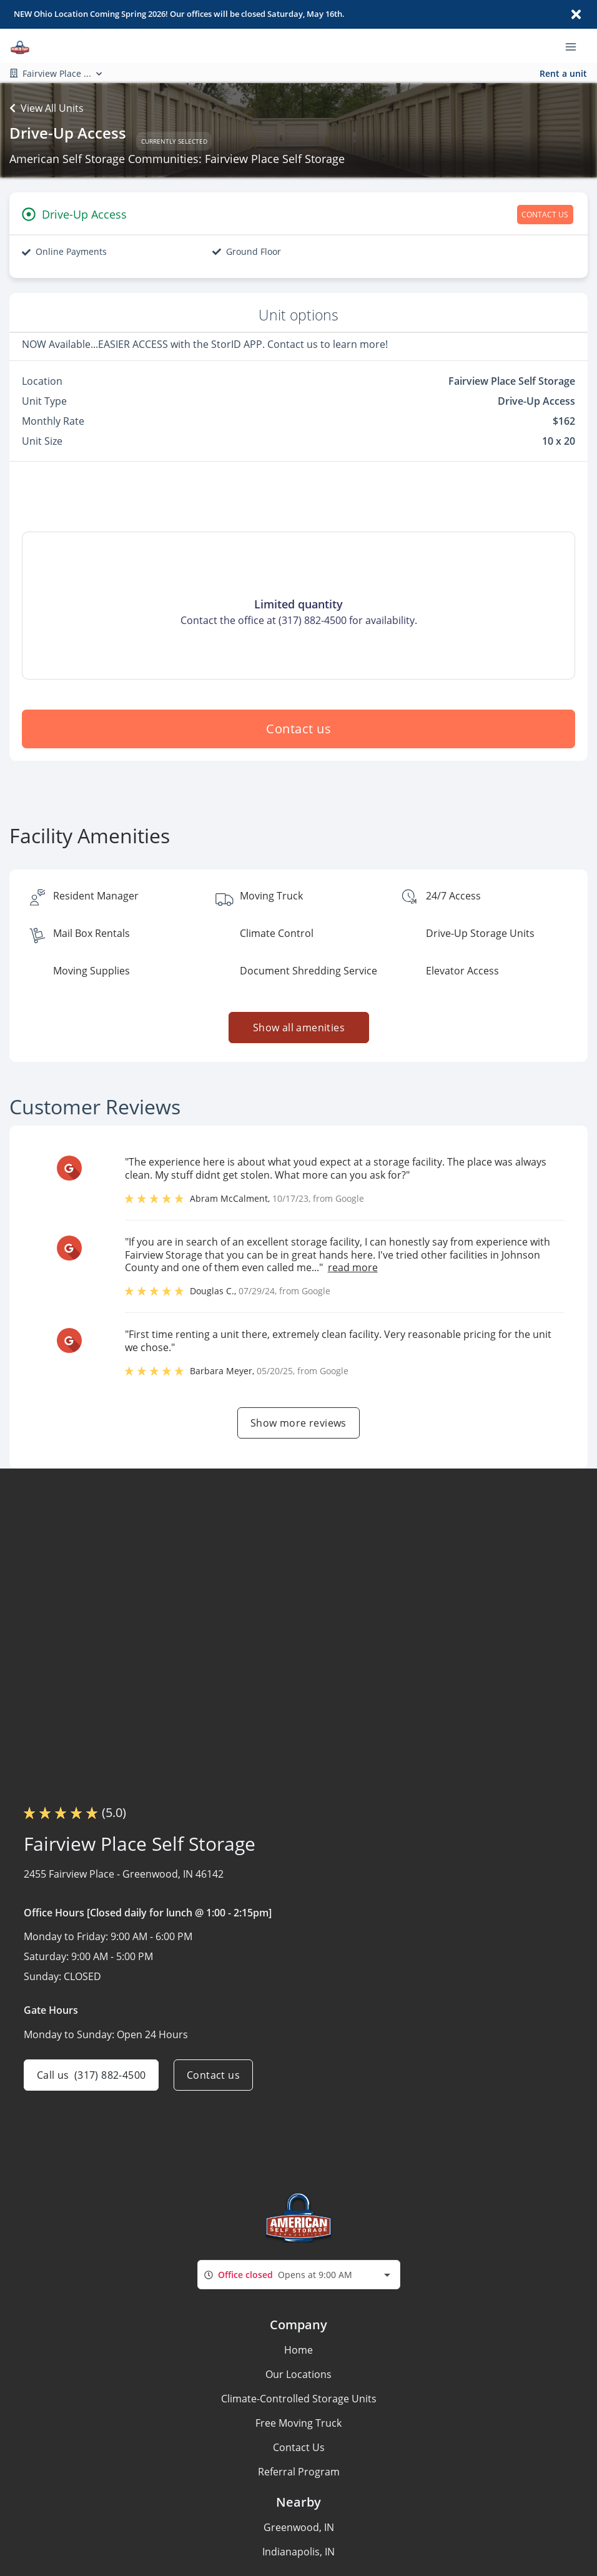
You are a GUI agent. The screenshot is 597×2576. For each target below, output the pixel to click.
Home (298, 2350)
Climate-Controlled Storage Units (299, 2398)
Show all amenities (298, 1027)
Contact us (298, 728)
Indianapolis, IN (298, 2552)
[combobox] (298, 2274)
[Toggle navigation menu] (576, 46)
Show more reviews (298, 1423)
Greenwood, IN (299, 2527)
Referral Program (299, 2472)
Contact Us (299, 2447)
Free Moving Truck (298, 2423)
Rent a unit (563, 73)
